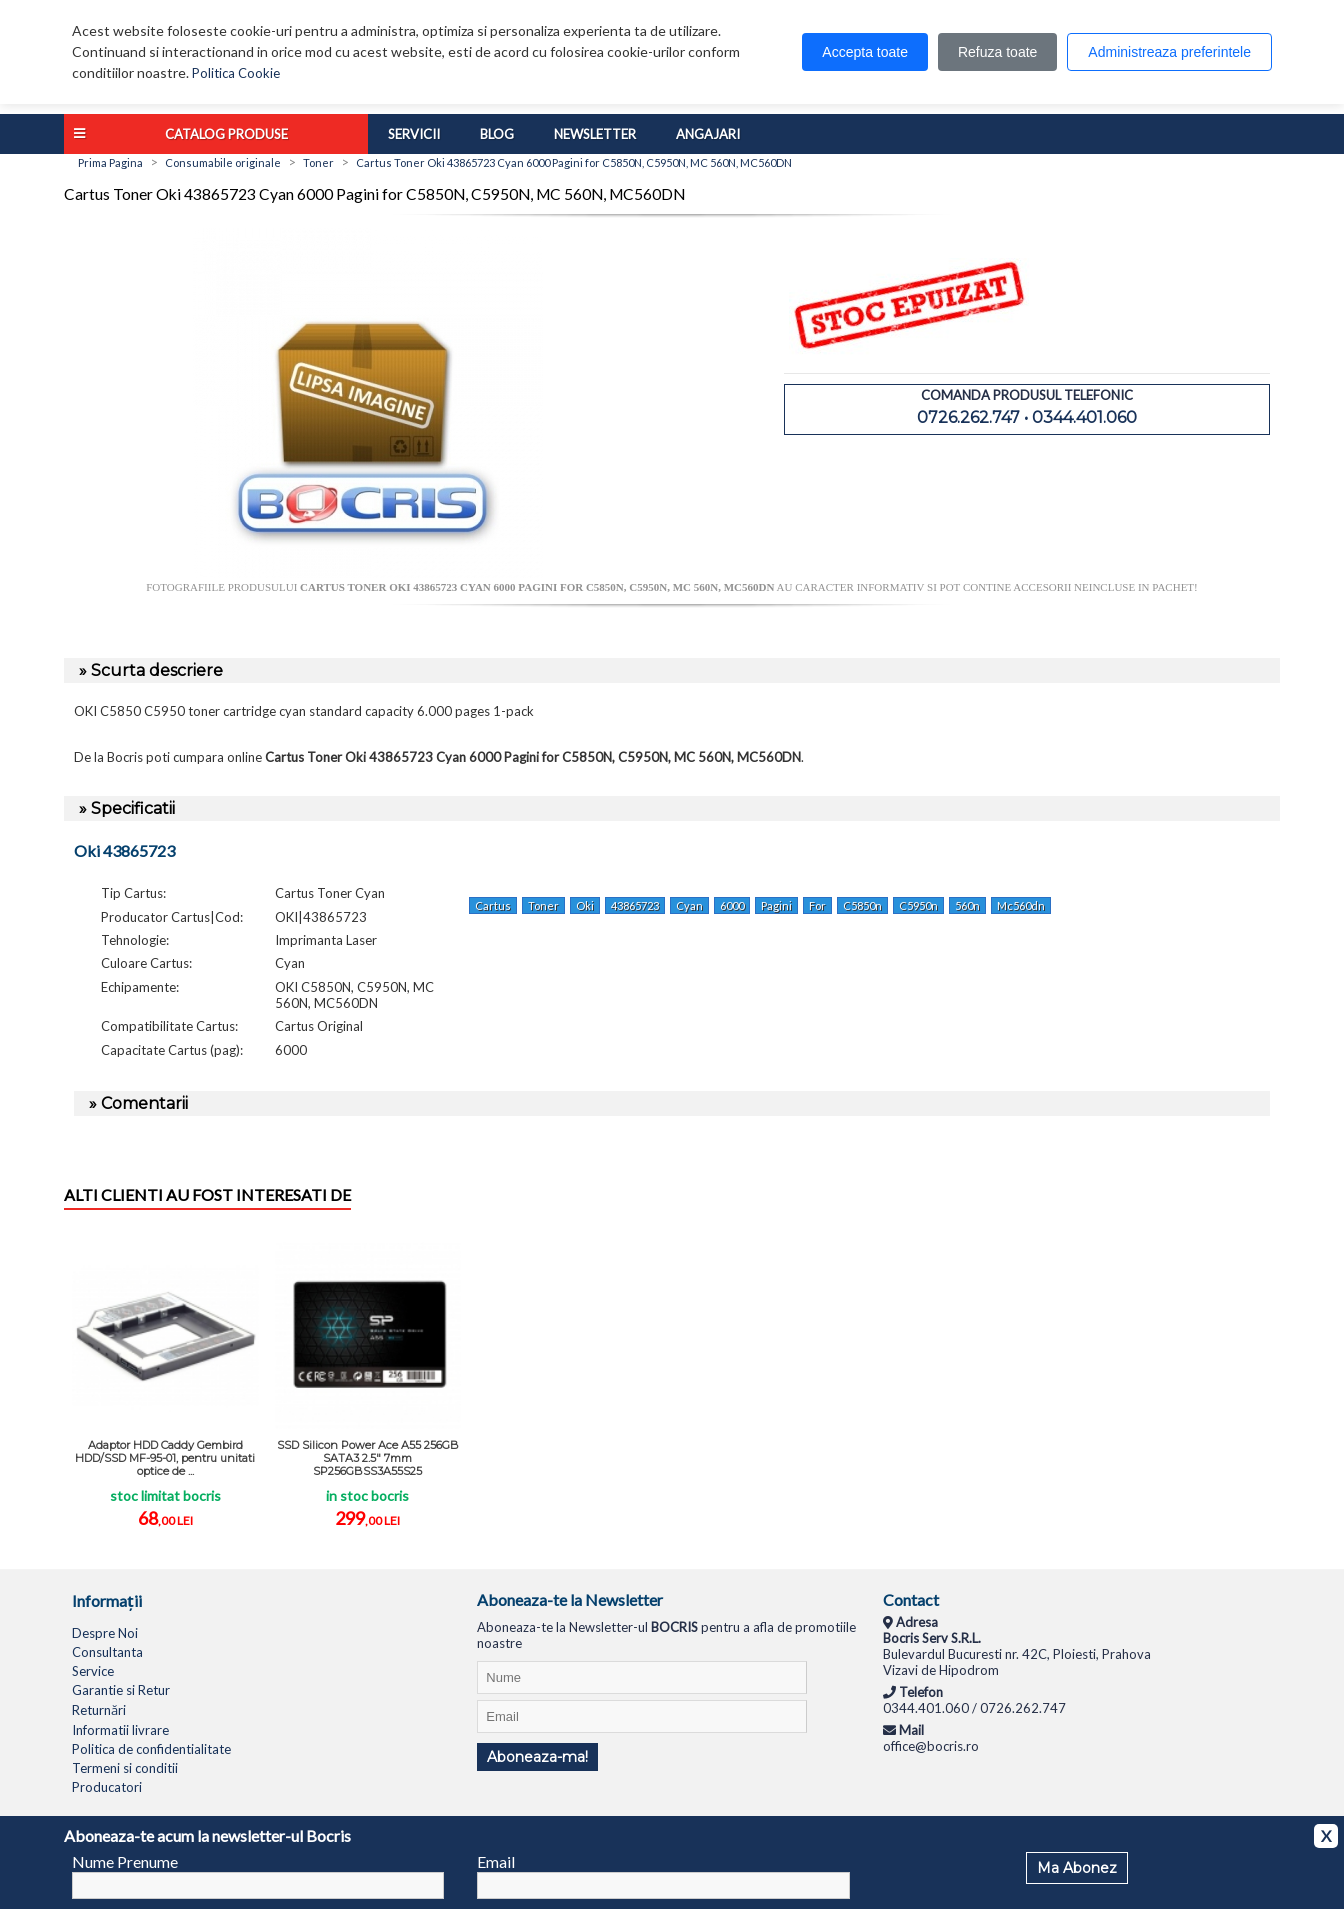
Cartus (493, 905)
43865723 (635, 905)
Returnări (99, 1710)
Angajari (708, 134)
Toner (543, 905)
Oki (585, 905)
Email (496, 1861)
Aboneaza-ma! (537, 1757)
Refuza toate (997, 52)
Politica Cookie (236, 73)
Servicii (414, 134)
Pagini (776, 905)
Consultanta (107, 1652)
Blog (497, 134)
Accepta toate (865, 52)
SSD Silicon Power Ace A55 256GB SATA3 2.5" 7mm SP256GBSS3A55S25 (368, 1458)
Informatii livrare (120, 1730)
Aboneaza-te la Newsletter (570, 1599)
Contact (911, 1599)
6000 (732, 905)
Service (93, 1671)
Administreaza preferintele (1169, 52)
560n (967, 905)
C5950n (918, 905)
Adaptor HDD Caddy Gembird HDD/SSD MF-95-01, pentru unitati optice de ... (165, 1458)
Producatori (107, 1787)
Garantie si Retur (121, 1690)
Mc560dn (1021, 905)
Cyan (689, 905)
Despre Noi (105, 1633)
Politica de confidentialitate (151, 1749)
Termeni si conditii (125, 1768)
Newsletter (595, 134)
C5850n (862, 905)
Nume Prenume (125, 1861)
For (817, 905)
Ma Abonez (1077, 1868)
